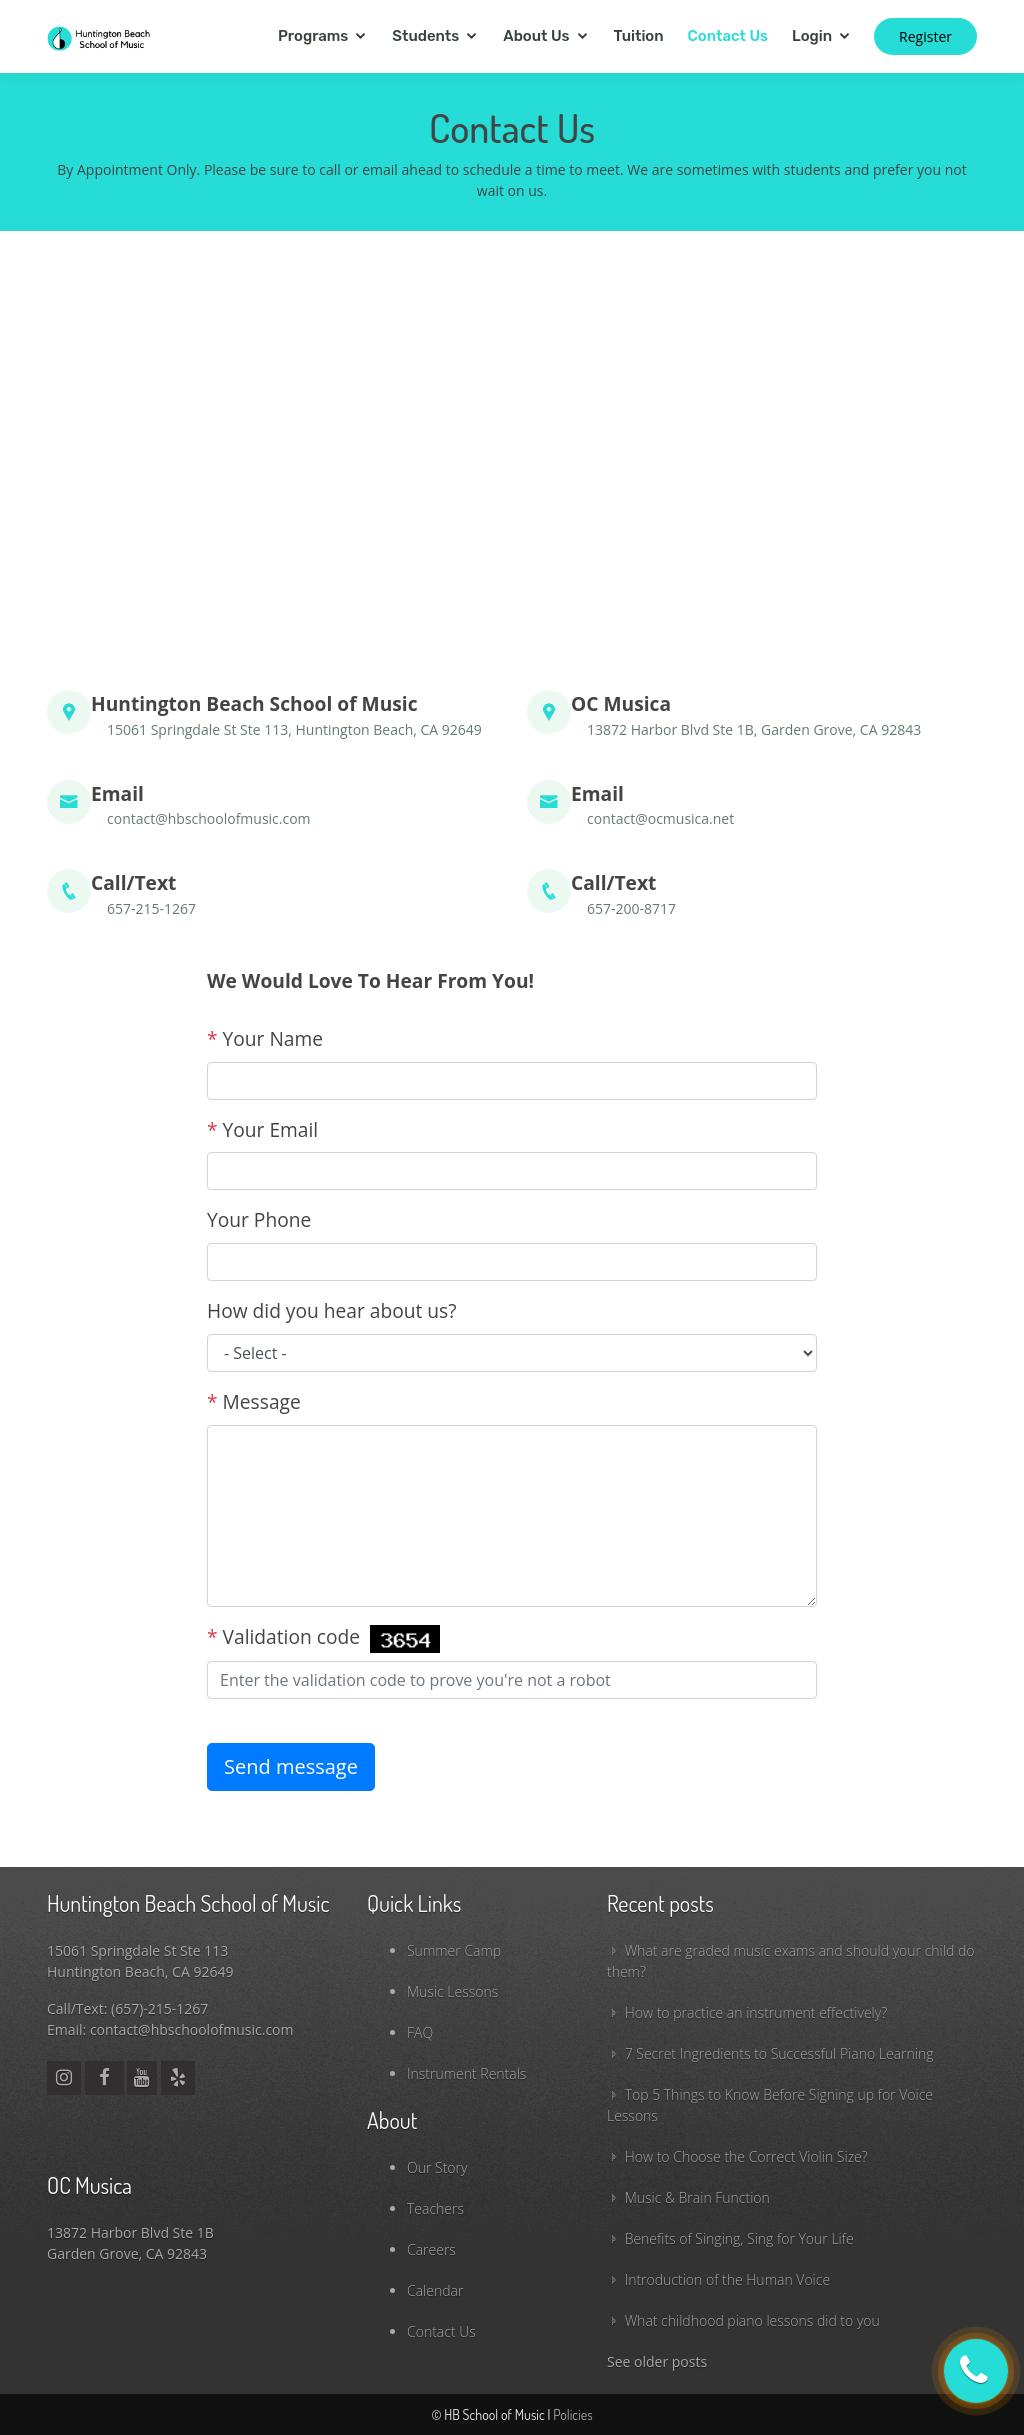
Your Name (265, 1038)
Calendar (435, 2290)
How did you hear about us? (332, 1310)
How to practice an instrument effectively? (756, 2012)
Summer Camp (454, 1950)
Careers (431, 2249)
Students (425, 36)
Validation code (323, 1638)
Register (925, 36)
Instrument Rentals (466, 2073)
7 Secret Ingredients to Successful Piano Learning (779, 2053)
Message (254, 1401)
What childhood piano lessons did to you (752, 2320)
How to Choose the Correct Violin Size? (746, 2156)
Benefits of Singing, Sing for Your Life (739, 2238)
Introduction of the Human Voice (727, 2279)
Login (812, 36)
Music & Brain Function (697, 2197)
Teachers (435, 2208)
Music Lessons (452, 1991)
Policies (572, 2414)
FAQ (420, 2032)
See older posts (657, 2361)
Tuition (639, 36)
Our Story (437, 2167)
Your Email (262, 1129)
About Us (536, 36)
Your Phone (259, 1219)
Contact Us (728, 36)
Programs (313, 36)
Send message (291, 1766)
